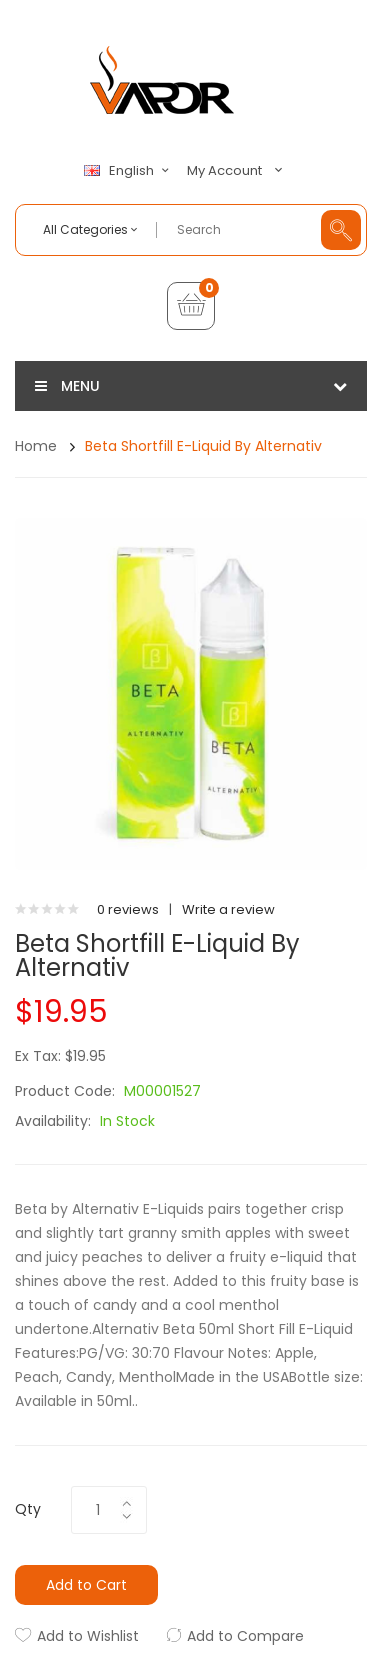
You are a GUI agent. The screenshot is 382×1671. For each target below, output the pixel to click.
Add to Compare (245, 1636)
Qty (28, 1509)
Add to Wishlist (88, 1636)
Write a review (228, 909)
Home (36, 446)
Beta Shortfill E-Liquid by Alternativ (203, 446)
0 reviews (128, 909)
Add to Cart (86, 1585)
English (129, 171)
